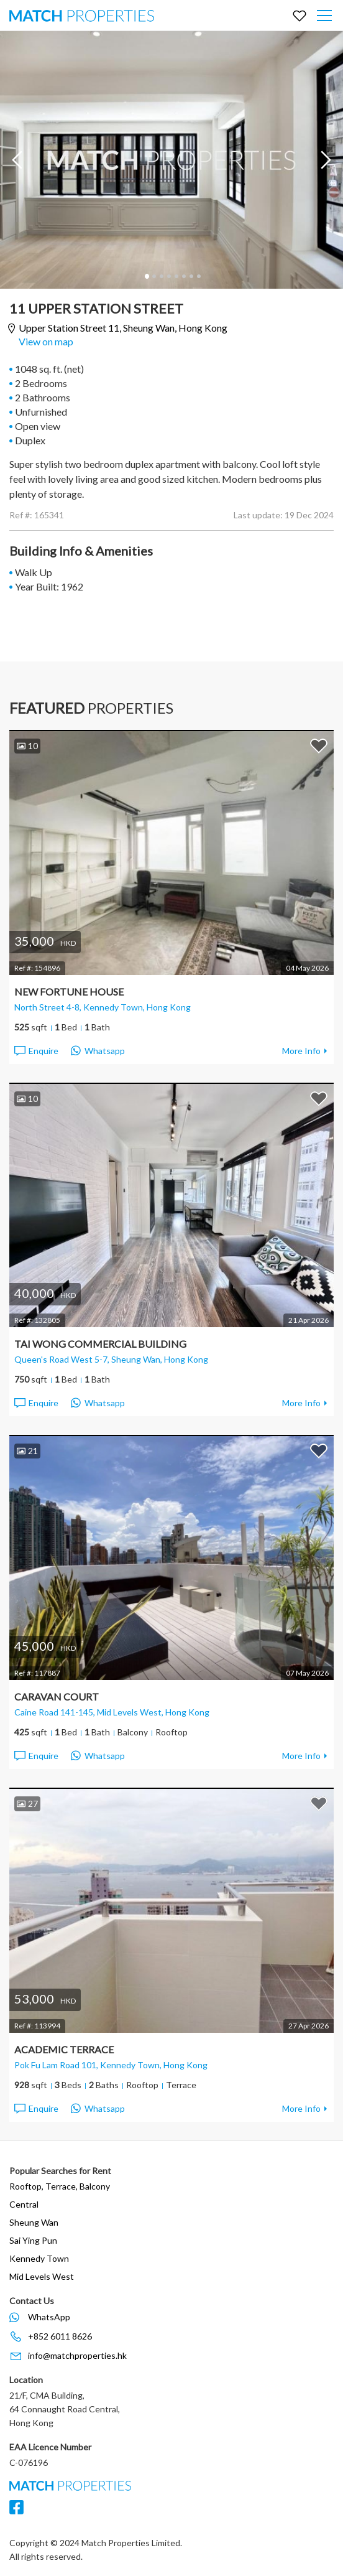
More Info (301, 1050)
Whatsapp (98, 1051)
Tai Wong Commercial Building (100, 1344)
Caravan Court (56, 1696)
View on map (46, 341)
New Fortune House (69, 991)
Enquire (35, 1051)
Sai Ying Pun (33, 2240)
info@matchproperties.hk (77, 2355)
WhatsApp (49, 2317)
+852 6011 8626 (60, 2336)
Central (24, 2204)
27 (27, 1803)
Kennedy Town (39, 2258)
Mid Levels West (41, 2276)
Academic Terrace (64, 2049)
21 (27, 1450)
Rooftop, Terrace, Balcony (59, 2186)
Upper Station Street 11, (123, 328)
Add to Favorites (319, 745)
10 (27, 745)
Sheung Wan (33, 2222)
